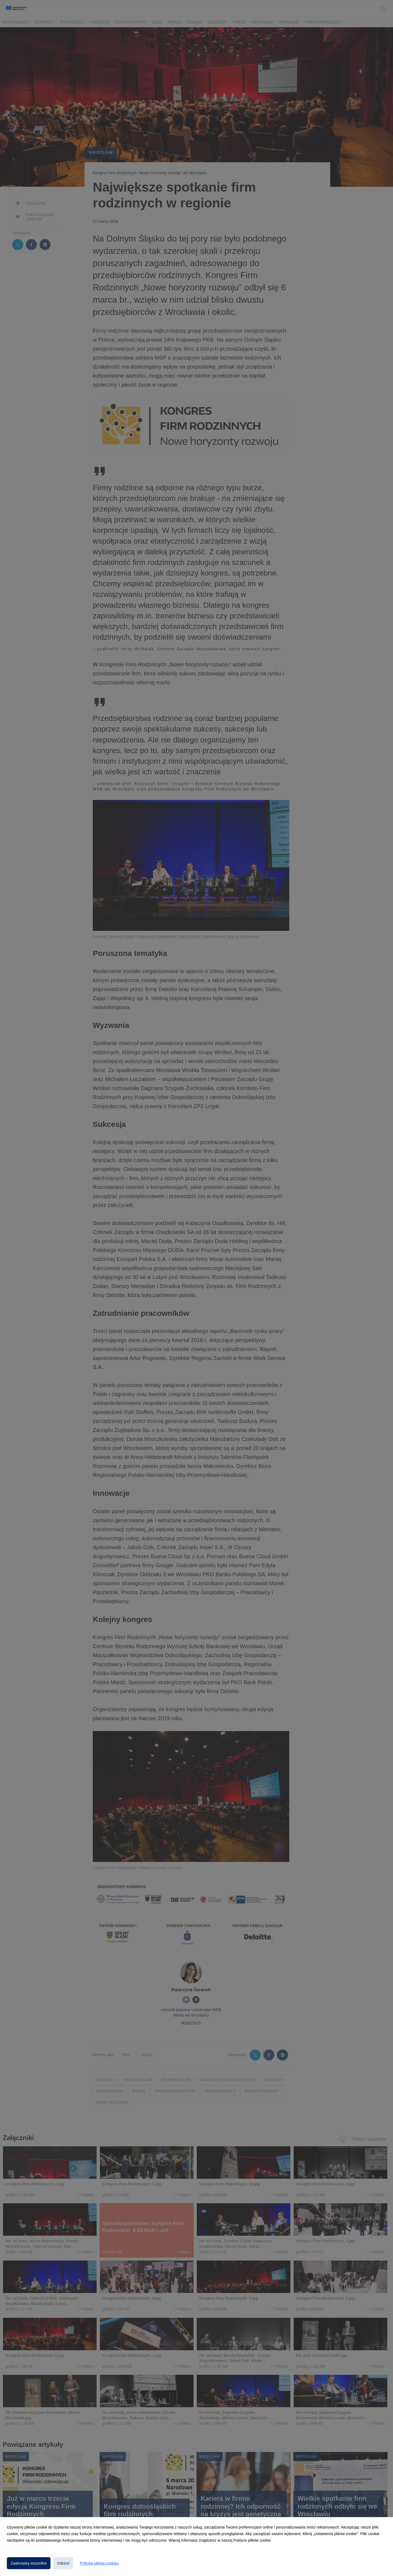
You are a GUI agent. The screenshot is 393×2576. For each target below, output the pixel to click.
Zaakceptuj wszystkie (29, 2563)
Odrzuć (63, 2563)
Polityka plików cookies (99, 2563)
